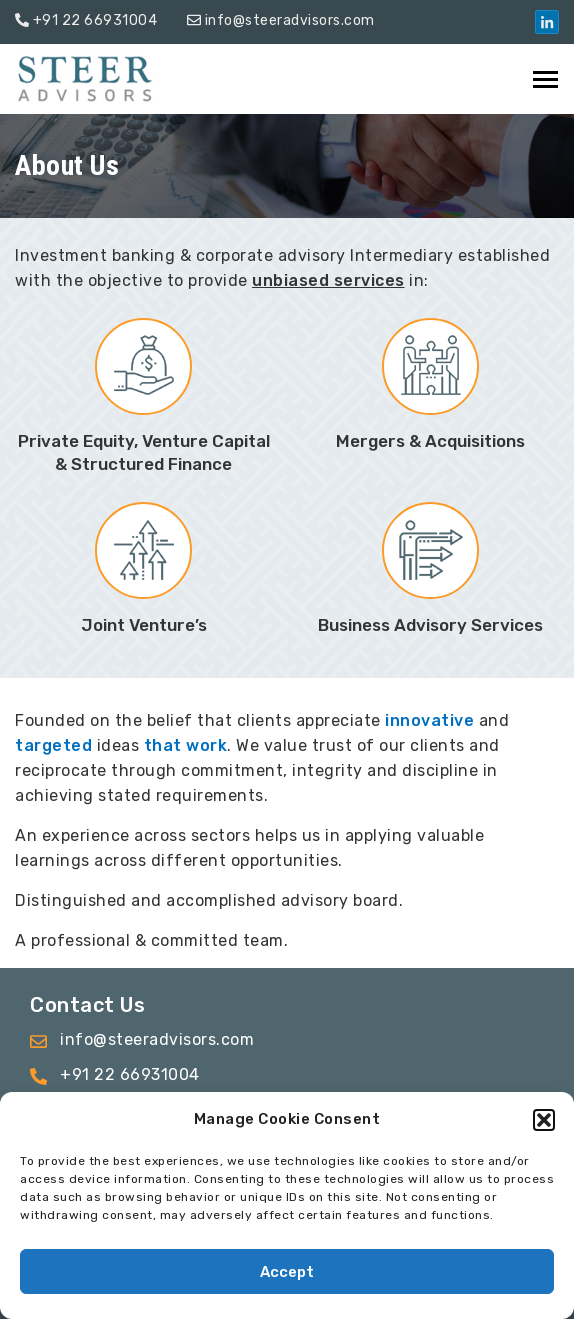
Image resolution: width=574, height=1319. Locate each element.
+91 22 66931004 (95, 20)
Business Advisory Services (430, 625)
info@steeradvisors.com (290, 20)
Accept (287, 1272)
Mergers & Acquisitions (430, 441)
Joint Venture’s (144, 625)
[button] (544, 1120)
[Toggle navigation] (547, 79)
